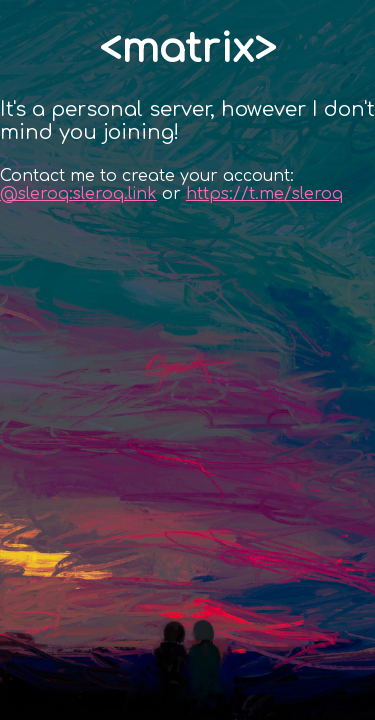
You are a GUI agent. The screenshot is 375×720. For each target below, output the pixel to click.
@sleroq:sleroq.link (78, 194)
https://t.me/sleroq (264, 194)
